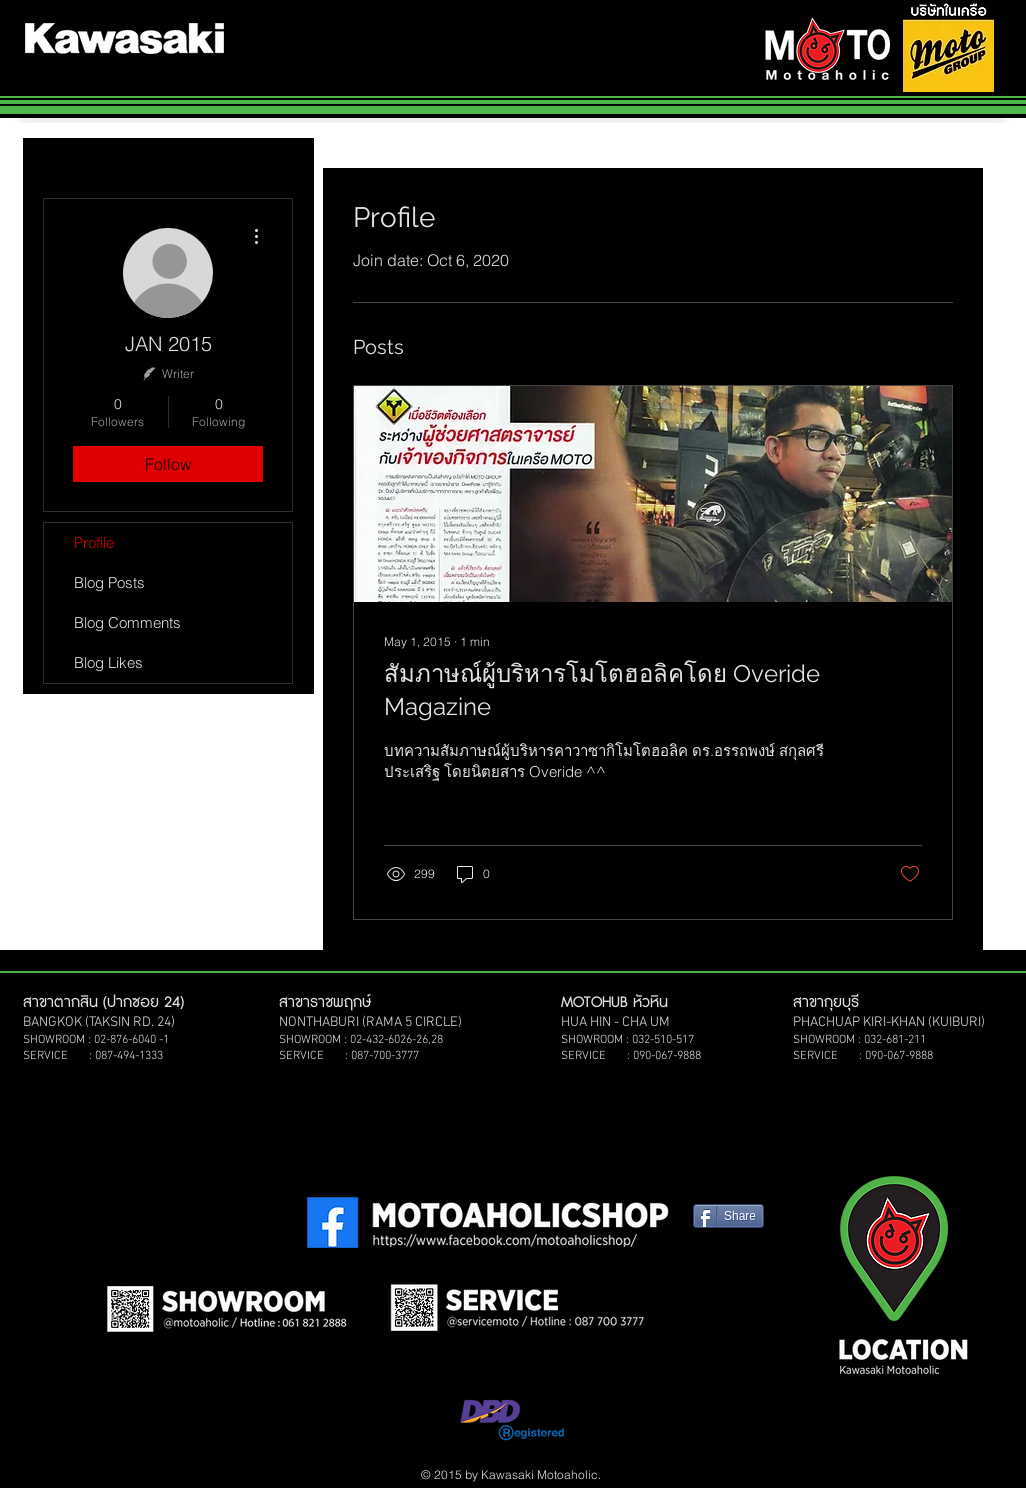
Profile (94, 542)
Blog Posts (109, 582)
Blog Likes (108, 662)
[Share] (728, 1216)
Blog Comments (127, 622)
